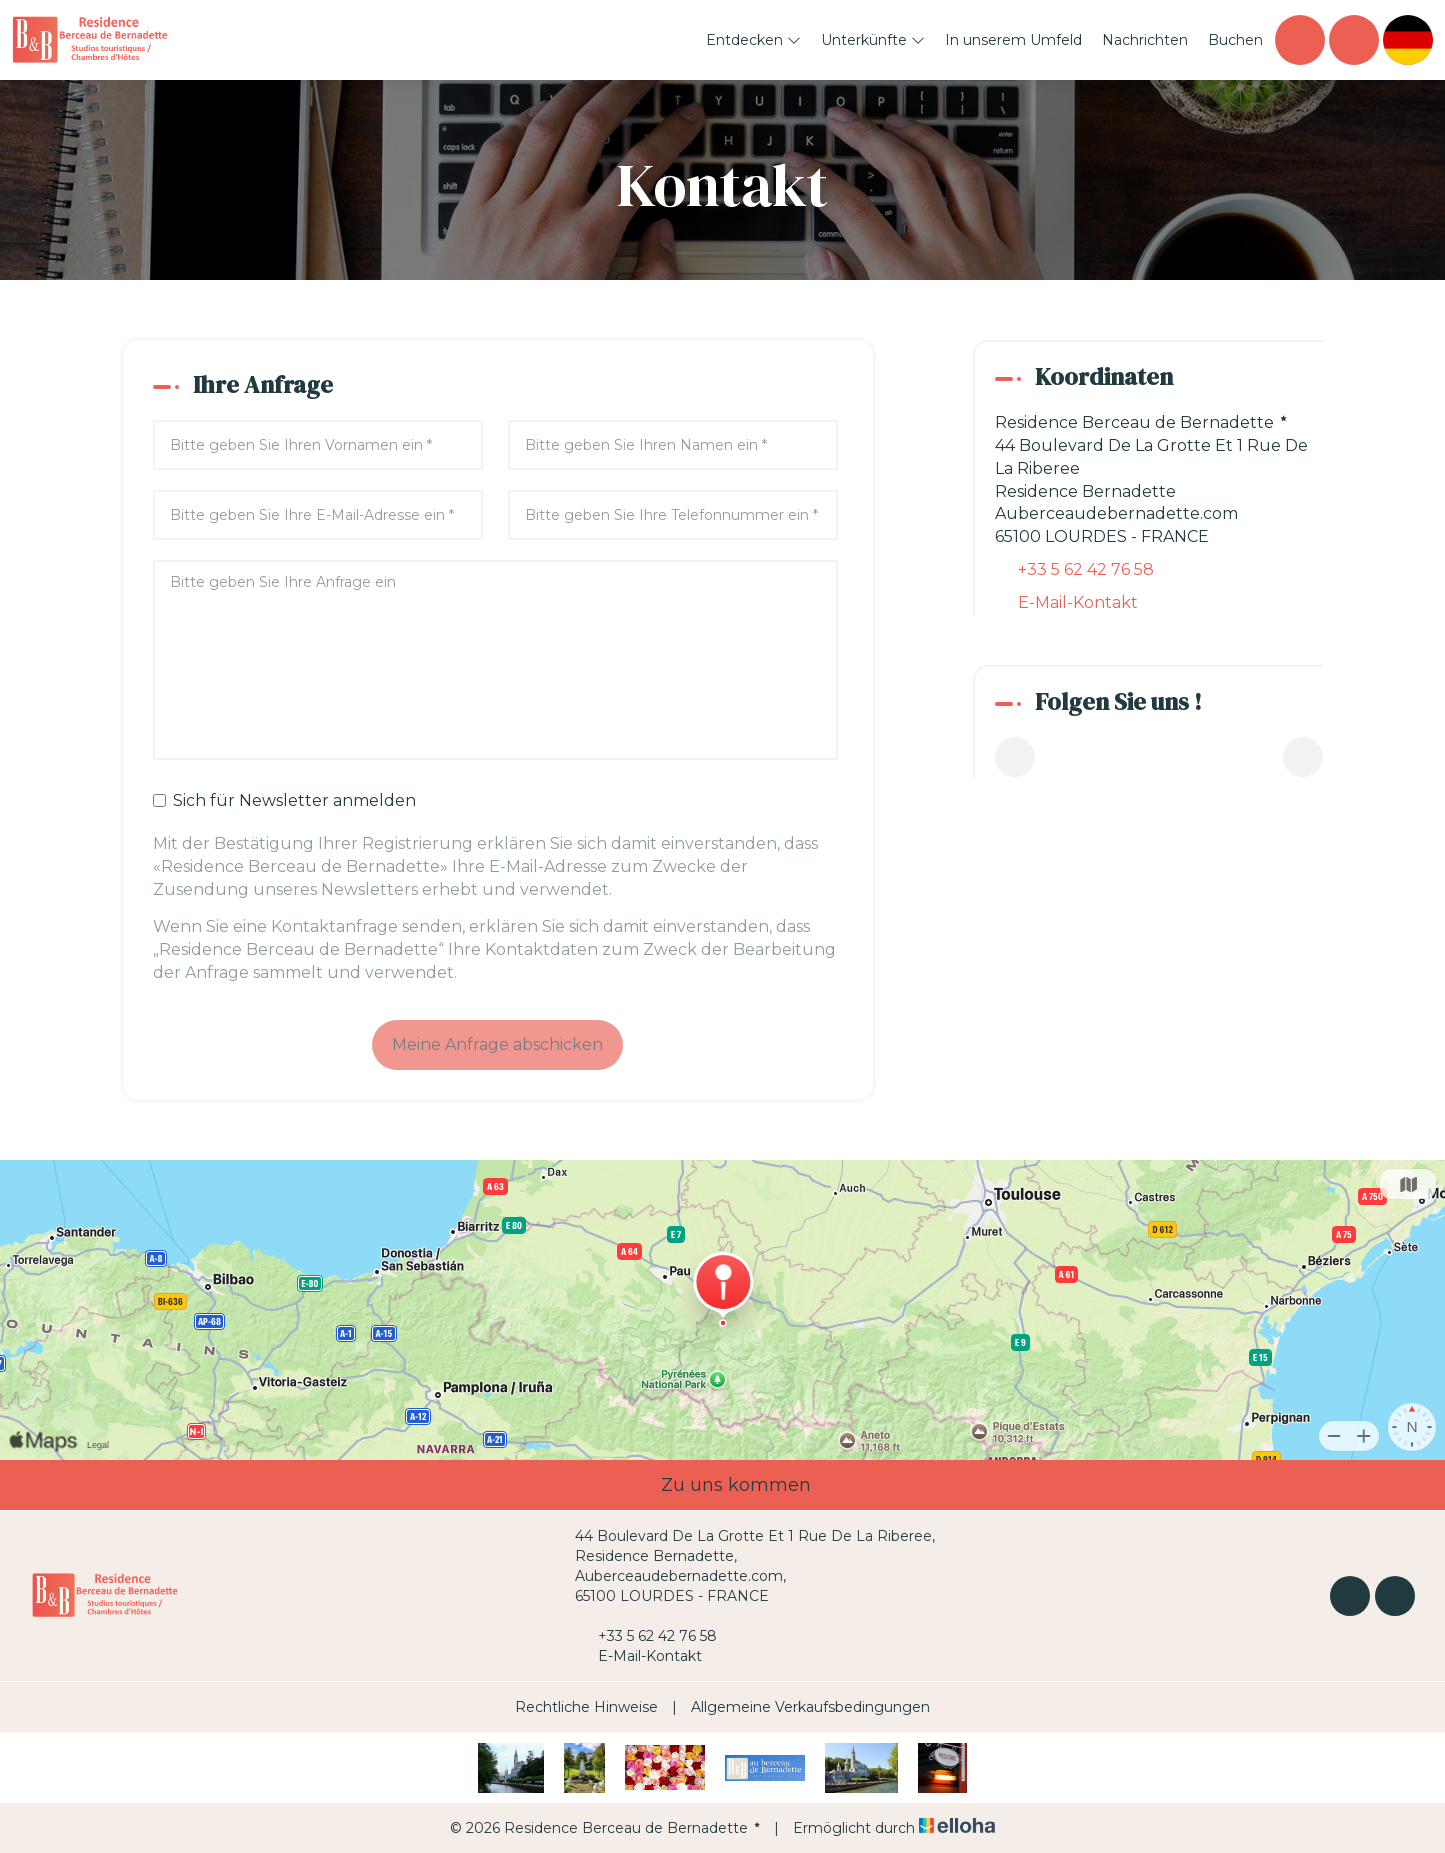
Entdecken (753, 40)
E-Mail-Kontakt (1078, 602)
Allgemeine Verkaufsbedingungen (810, 1707)
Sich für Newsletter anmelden (284, 800)
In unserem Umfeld (1013, 40)
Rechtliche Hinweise (586, 1707)
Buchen (1235, 40)
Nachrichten (1145, 40)
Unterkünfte (873, 40)
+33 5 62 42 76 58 (646, 1636)
